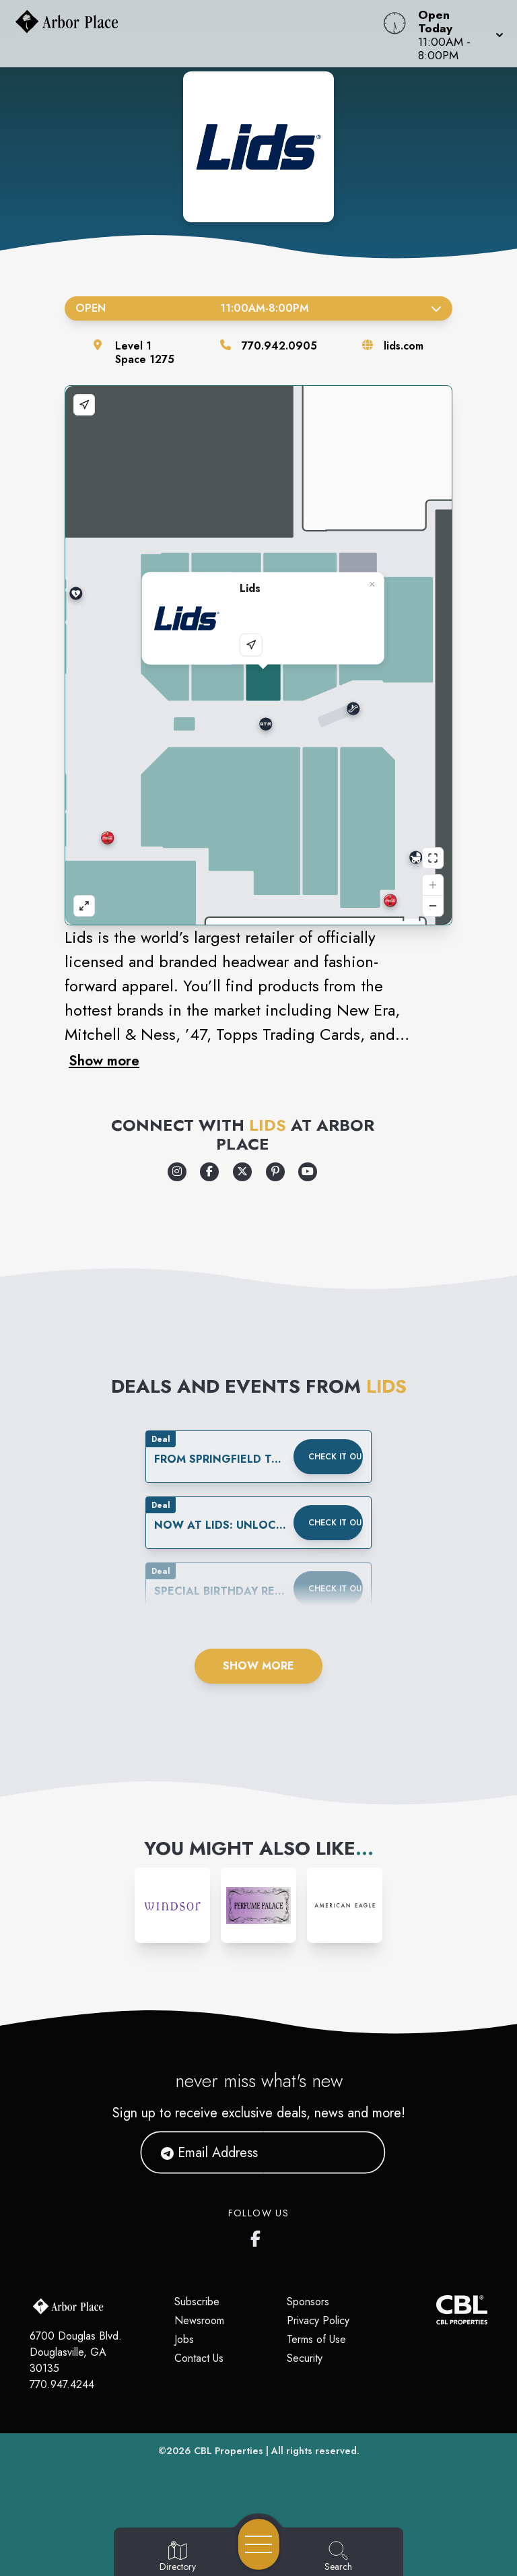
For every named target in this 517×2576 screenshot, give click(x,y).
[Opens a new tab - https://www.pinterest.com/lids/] (275, 1172)
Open (258, 308)
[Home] (196, 33)
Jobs (184, 2339)
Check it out (335, 1457)
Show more (104, 1061)
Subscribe (196, 2301)
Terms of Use (316, 2339)
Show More (258, 1666)
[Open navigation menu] (258, 2544)
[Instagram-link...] (172, 1905)
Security (304, 2358)
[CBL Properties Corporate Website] (436, 2309)
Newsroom (199, 2320)
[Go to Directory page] (178, 2557)
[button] (456, 33)
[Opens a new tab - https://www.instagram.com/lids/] (177, 1172)
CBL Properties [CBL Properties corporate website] (228, 2450)
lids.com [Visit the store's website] (403, 346)
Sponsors (308, 2301)
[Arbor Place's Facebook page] (258, 2236)
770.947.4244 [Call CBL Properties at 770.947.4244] (62, 2384)
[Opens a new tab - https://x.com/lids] (242, 1172)
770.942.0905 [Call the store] (279, 346)
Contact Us (198, 2358)
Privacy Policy (318, 2320)
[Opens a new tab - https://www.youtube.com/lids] (307, 1172)
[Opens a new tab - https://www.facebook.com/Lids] (209, 1172)
